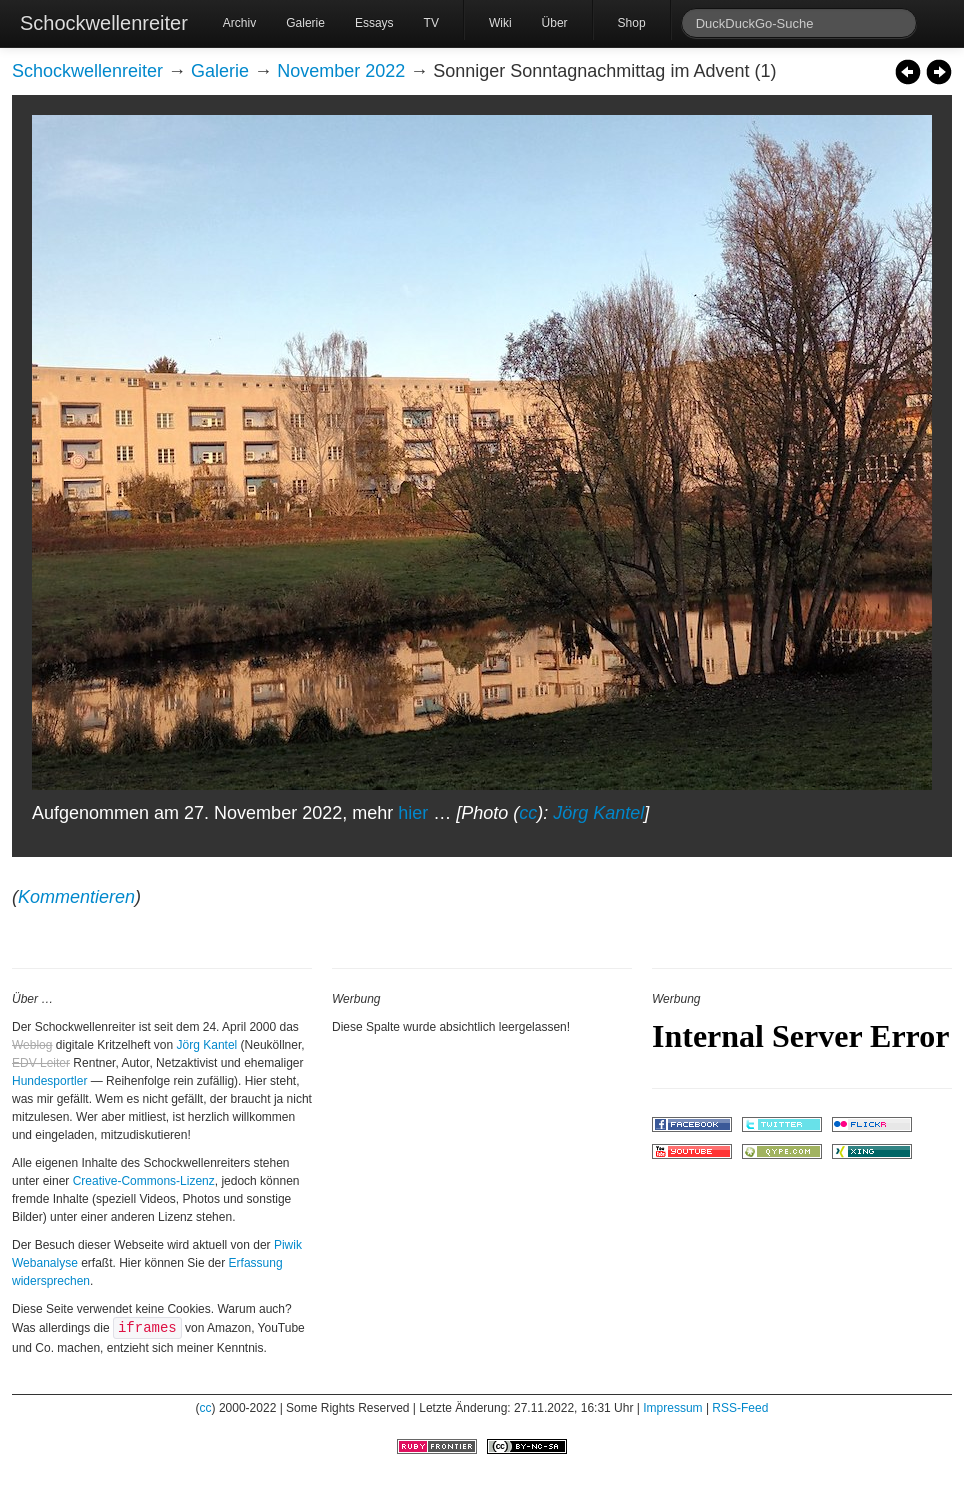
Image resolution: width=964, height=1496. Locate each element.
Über (555, 23)
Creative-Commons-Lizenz (144, 1181)
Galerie (305, 23)
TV (431, 23)
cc (528, 813)
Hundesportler (49, 1081)
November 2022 (341, 71)
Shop (632, 23)
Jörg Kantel (598, 813)
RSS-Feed (740, 1408)
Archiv (239, 23)
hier (413, 813)
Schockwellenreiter (104, 23)
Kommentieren (76, 897)
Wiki (500, 23)
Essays (374, 23)
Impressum (672, 1408)
